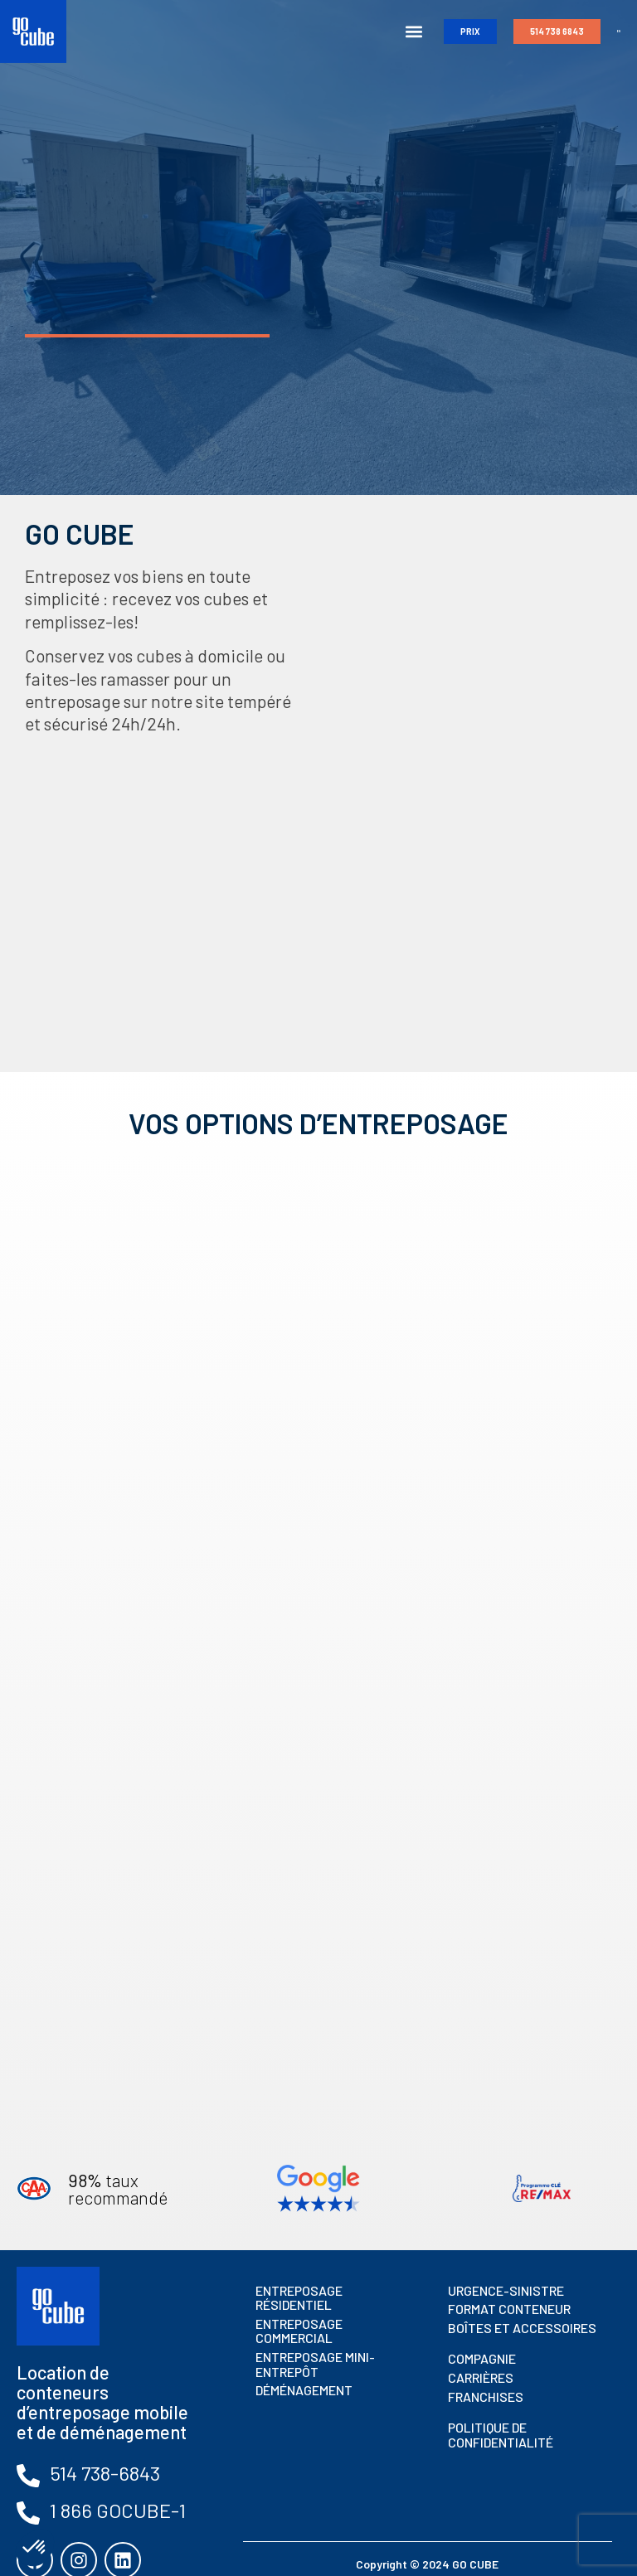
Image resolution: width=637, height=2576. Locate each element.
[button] (407, 32)
